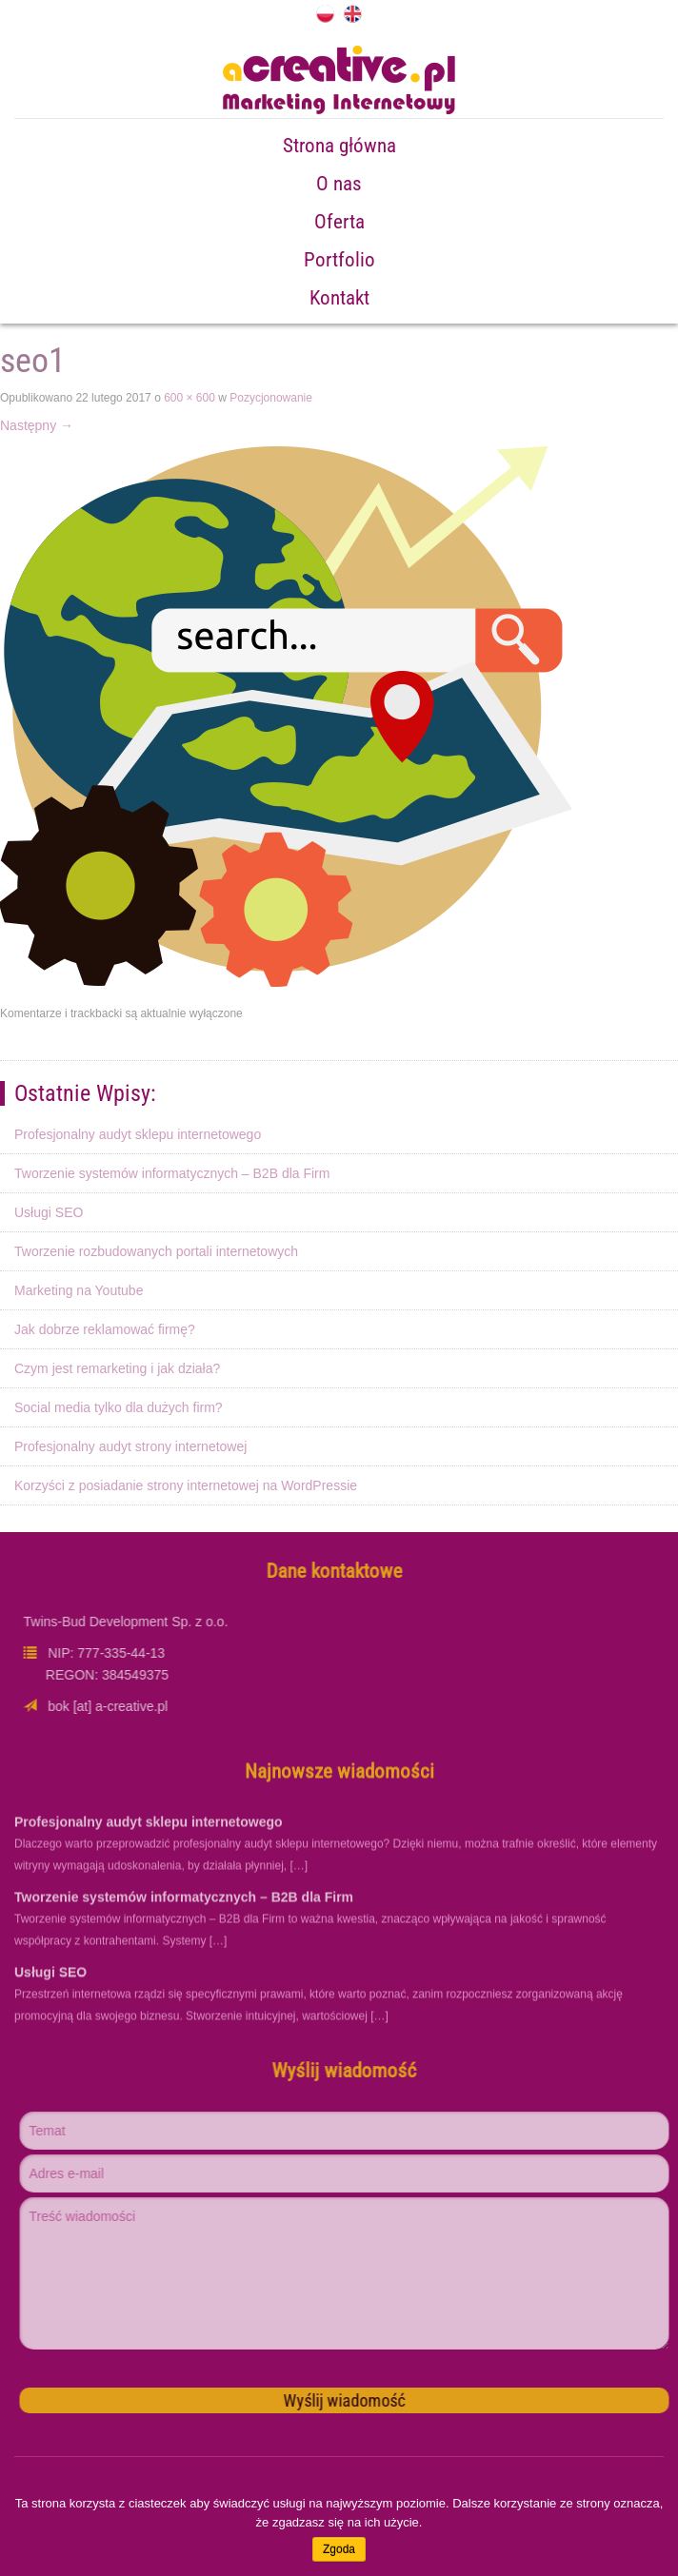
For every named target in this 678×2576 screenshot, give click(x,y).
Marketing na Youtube (78, 1290)
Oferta (339, 221)
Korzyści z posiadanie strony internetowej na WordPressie (185, 1485)
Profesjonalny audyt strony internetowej (130, 1446)
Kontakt (339, 297)
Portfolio (339, 259)
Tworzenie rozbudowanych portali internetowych (156, 1251)
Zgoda (339, 2549)
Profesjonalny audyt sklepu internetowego (137, 1134)
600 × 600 (189, 397)
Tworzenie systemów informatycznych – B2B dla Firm (171, 1173)
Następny (36, 425)
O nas (339, 183)
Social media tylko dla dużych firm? (118, 1407)
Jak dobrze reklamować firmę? (104, 1329)
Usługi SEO (48, 1212)
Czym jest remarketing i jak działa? (117, 1368)
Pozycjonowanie (270, 397)
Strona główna (339, 145)
